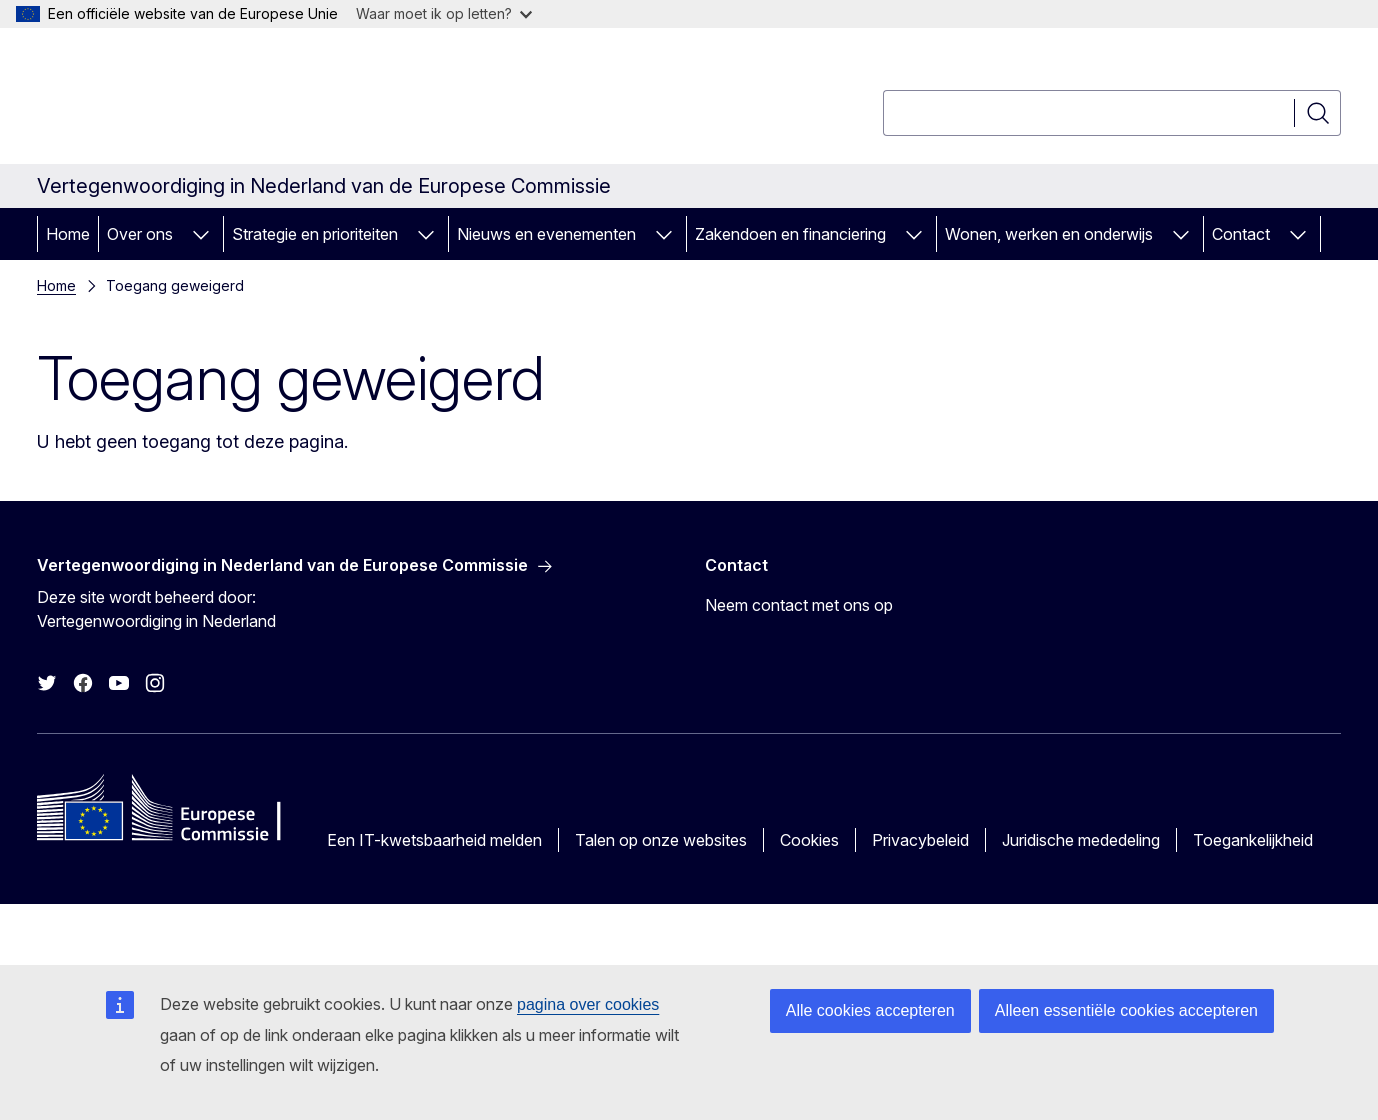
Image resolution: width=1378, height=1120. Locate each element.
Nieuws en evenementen (546, 234)
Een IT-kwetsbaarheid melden (434, 840)
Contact (1241, 234)
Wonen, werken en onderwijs (1049, 234)
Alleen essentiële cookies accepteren (1126, 1010)
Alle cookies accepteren (870, 1010)
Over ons (140, 234)
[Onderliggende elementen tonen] (201, 234)
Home (68, 234)
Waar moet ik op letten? (444, 13)
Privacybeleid (920, 840)
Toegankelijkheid (1253, 840)
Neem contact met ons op (799, 605)
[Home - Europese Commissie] (198, 100)
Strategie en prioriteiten (315, 234)
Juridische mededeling (1081, 840)
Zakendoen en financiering (790, 234)
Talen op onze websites (661, 840)
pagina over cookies (588, 1004)
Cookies (809, 840)
